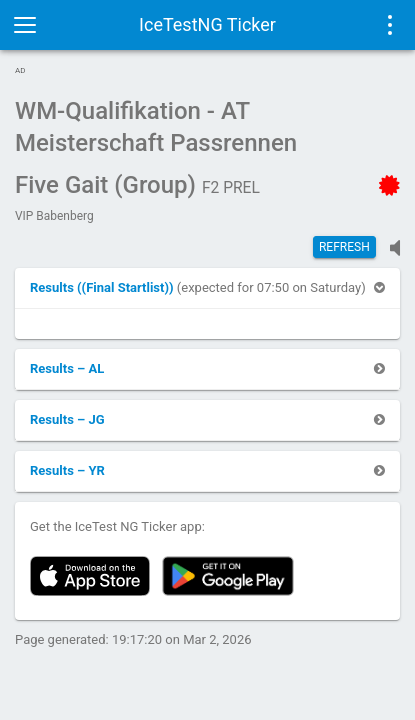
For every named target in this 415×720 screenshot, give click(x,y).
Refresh (344, 247)
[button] (103, 287)
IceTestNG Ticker (207, 24)
